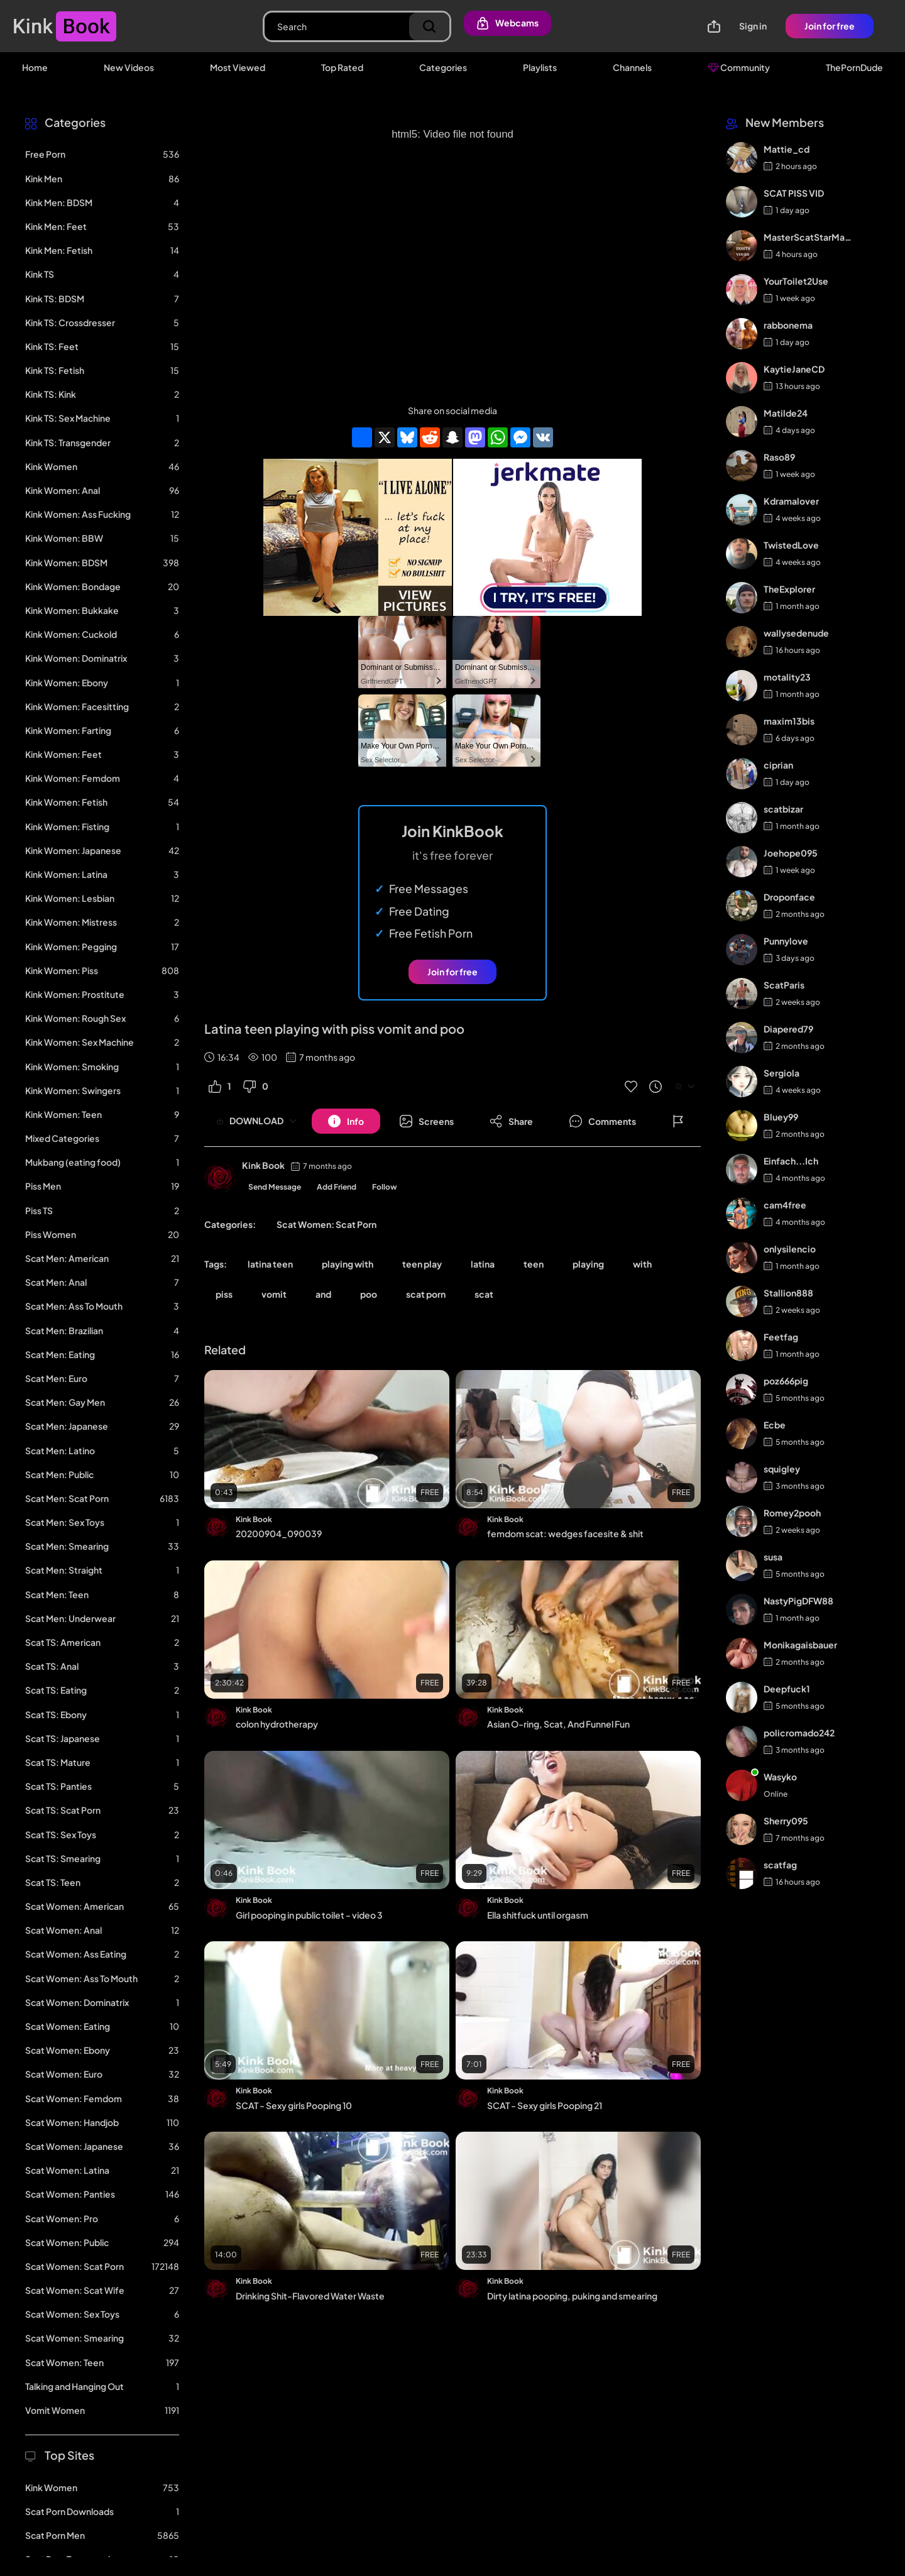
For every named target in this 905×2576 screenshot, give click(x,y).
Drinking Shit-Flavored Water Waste (310, 2295)
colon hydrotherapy (277, 1723)
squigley (782, 1468)
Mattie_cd (786, 149)
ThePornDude (854, 67)
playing (588, 1263)
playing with (347, 1263)
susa (773, 1556)
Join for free (829, 25)
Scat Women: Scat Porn (326, 1224)
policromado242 (799, 1732)
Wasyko (780, 1776)
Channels (632, 67)
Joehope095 (791, 852)
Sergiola (781, 1072)
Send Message (274, 1187)
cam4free (785, 1204)
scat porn (426, 1294)
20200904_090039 (279, 1533)
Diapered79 (788, 1028)
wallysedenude (796, 633)
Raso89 (779, 457)
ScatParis (784, 984)
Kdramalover (791, 501)
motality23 (787, 676)
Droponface (789, 896)
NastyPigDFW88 (798, 1600)
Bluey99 (781, 1116)
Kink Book (263, 1165)
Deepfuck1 (787, 1688)
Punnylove (786, 940)
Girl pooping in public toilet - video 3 (309, 1915)
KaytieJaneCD (794, 369)
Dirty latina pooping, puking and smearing (572, 2295)
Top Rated (342, 67)
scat (483, 1294)
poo (368, 1294)
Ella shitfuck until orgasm (537, 1915)
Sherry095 (786, 1820)
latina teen (270, 1263)
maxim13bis (789, 720)
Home (35, 67)
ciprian (778, 764)
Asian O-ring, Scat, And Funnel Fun (558, 1723)
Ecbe (775, 1424)
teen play (422, 1263)
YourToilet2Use (796, 281)
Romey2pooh (792, 1512)
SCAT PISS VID (794, 193)
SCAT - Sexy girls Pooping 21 (544, 2105)
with (642, 1263)
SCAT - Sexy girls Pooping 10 (294, 2105)
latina (483, 1263)
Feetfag (781, 1336)
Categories (443, 67)
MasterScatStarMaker (808, 237)
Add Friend (336, 1187)
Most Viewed (237, 67)
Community (739, 67)
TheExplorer (789, 589)
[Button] (346, 1121)
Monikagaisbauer (800, 1644)
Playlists (540, 67)
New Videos (129, 67)
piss (224, 1294)
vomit (274, 1294)
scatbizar (783, 808)
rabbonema (788, 325)
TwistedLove (791, 545)
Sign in (753, 25)
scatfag (780, 1864)
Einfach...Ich (791, 1160)
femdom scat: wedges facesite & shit (565, 1533)
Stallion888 (788, 1292)
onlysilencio (790, 1248)
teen (534, 1263)
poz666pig (786, 1380)
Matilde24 (786, 413)
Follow (384, 1187)
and (323, 1294)
